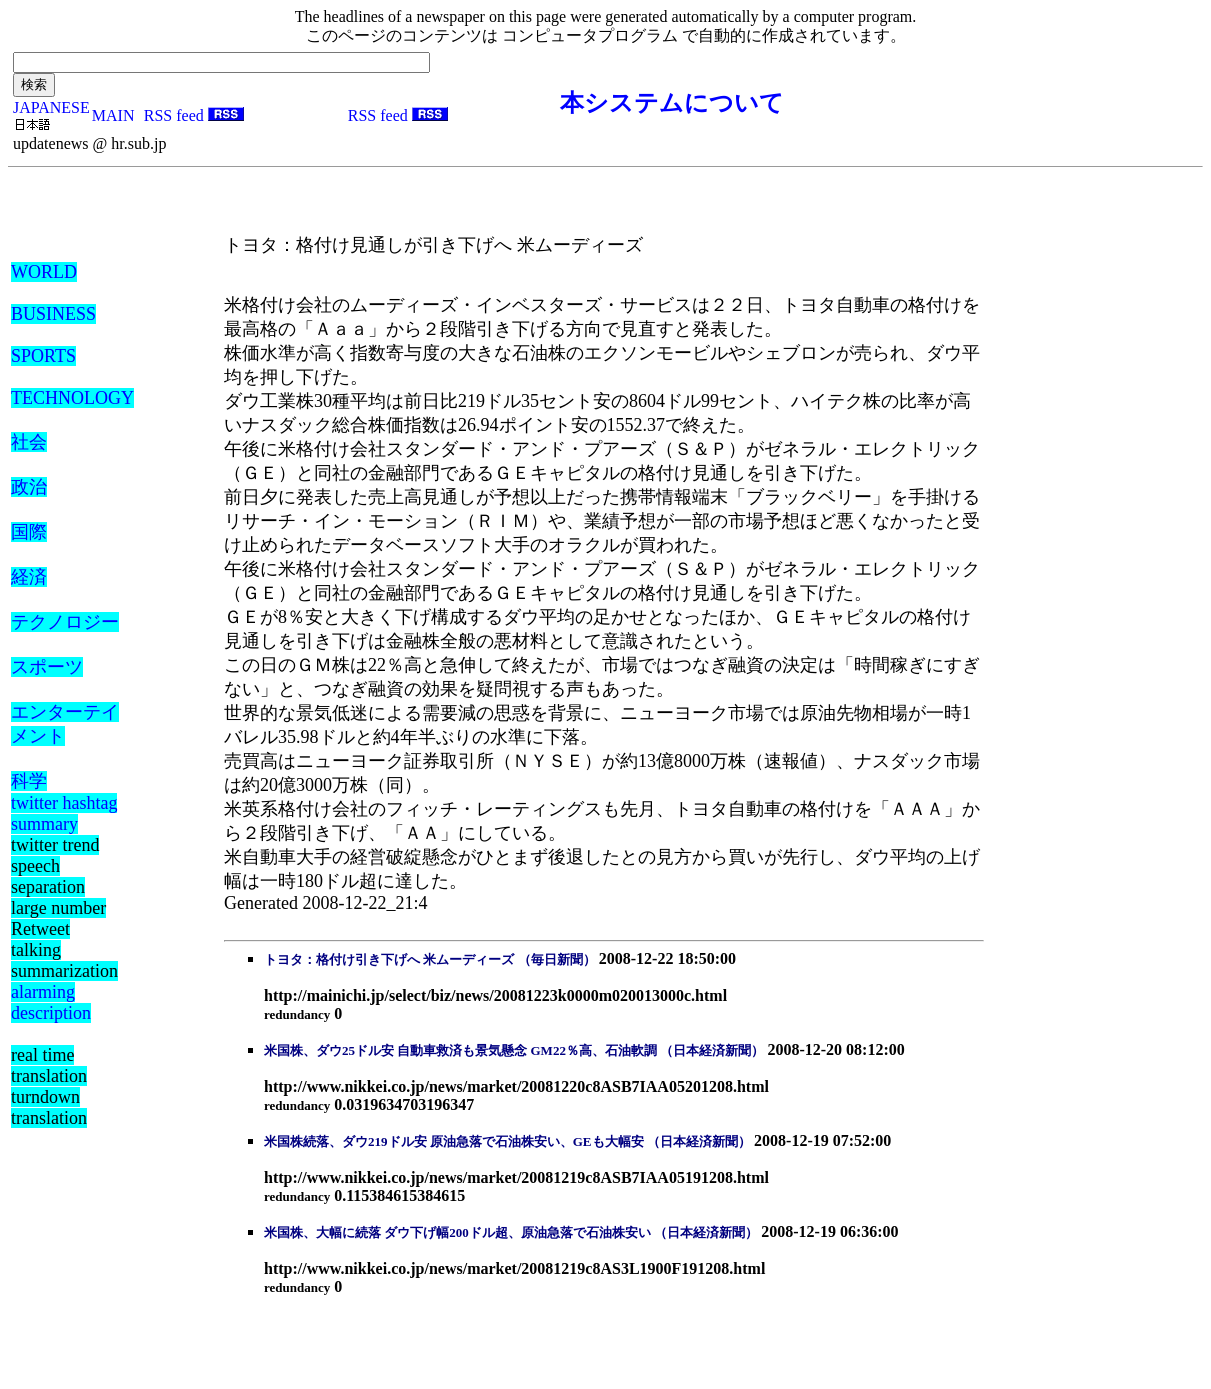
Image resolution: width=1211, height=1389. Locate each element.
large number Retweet (58, 918)
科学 (29, 781)
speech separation (48, 876)
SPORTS (43, 356)
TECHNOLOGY (72, 398)
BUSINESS (53, 314)
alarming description (51, 1002)
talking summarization (64, 960)
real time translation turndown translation (49, 1086)
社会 (29, 442)
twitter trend (55, 845)
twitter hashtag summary (64, 813)
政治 (29, 487)
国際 (29, 532)
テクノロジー (65, 622)
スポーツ (47, 667)
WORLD (44, 272)
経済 (29, 577)
